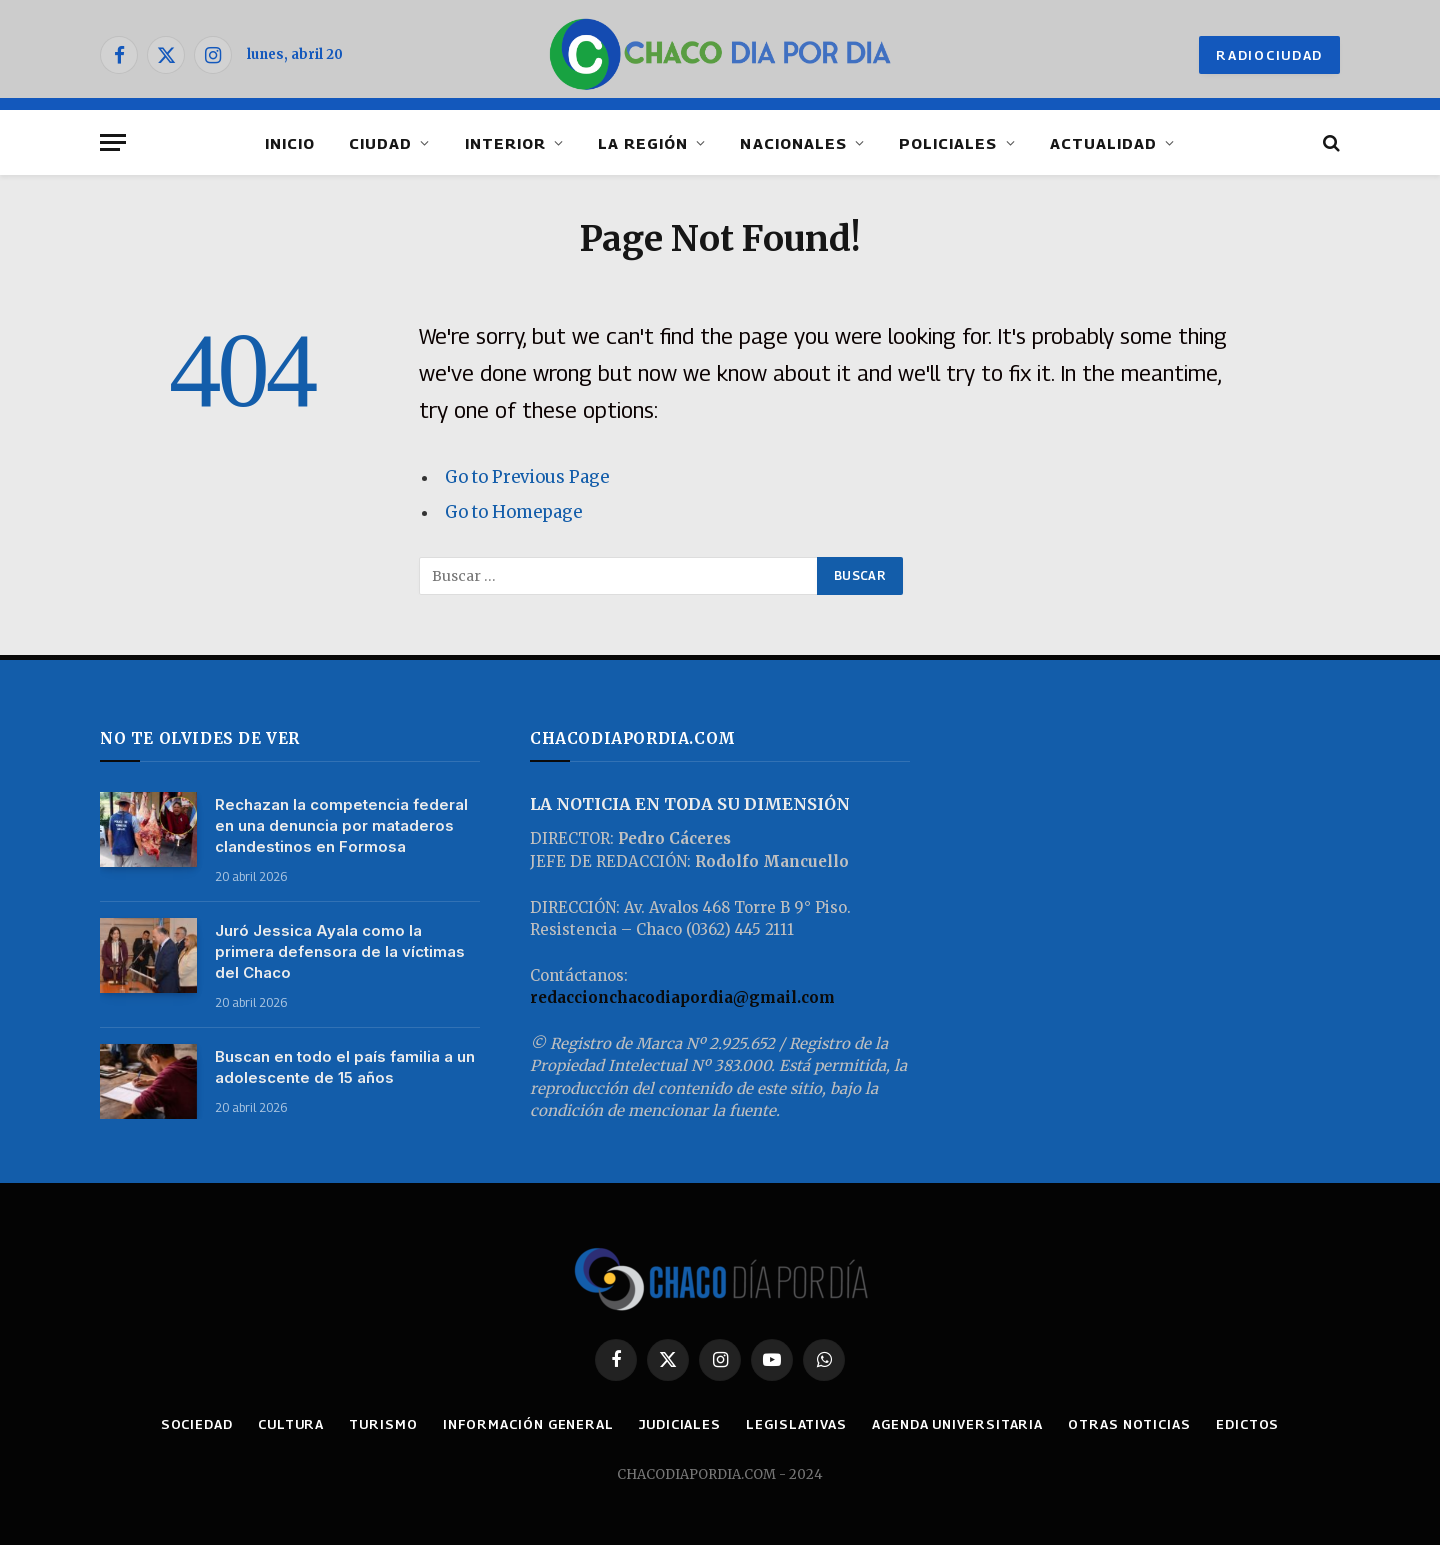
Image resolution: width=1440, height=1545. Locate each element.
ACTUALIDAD (1104, 143)
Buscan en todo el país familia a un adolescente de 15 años (345, 1067)
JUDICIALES (680, 1424)
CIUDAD (380, 143)
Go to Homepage (513, 512)
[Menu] (113, 142)
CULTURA (291, 1424)
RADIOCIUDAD (1269, 55)
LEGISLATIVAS (796, 1424)
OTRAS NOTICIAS (1129, 1424)
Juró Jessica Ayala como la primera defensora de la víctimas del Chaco (340, 951)
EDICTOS (1247, 1424)
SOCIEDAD (197, 1424)
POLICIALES (948, 143)
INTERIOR (505, 143)
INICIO (290, 143)
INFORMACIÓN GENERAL (528, 1424)
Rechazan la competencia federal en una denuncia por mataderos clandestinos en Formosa (341, 825)
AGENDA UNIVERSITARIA (957, 1424)
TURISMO (383, 1424)
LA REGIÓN (643, 143)
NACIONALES (793, 143)
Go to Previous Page (527, 477)
